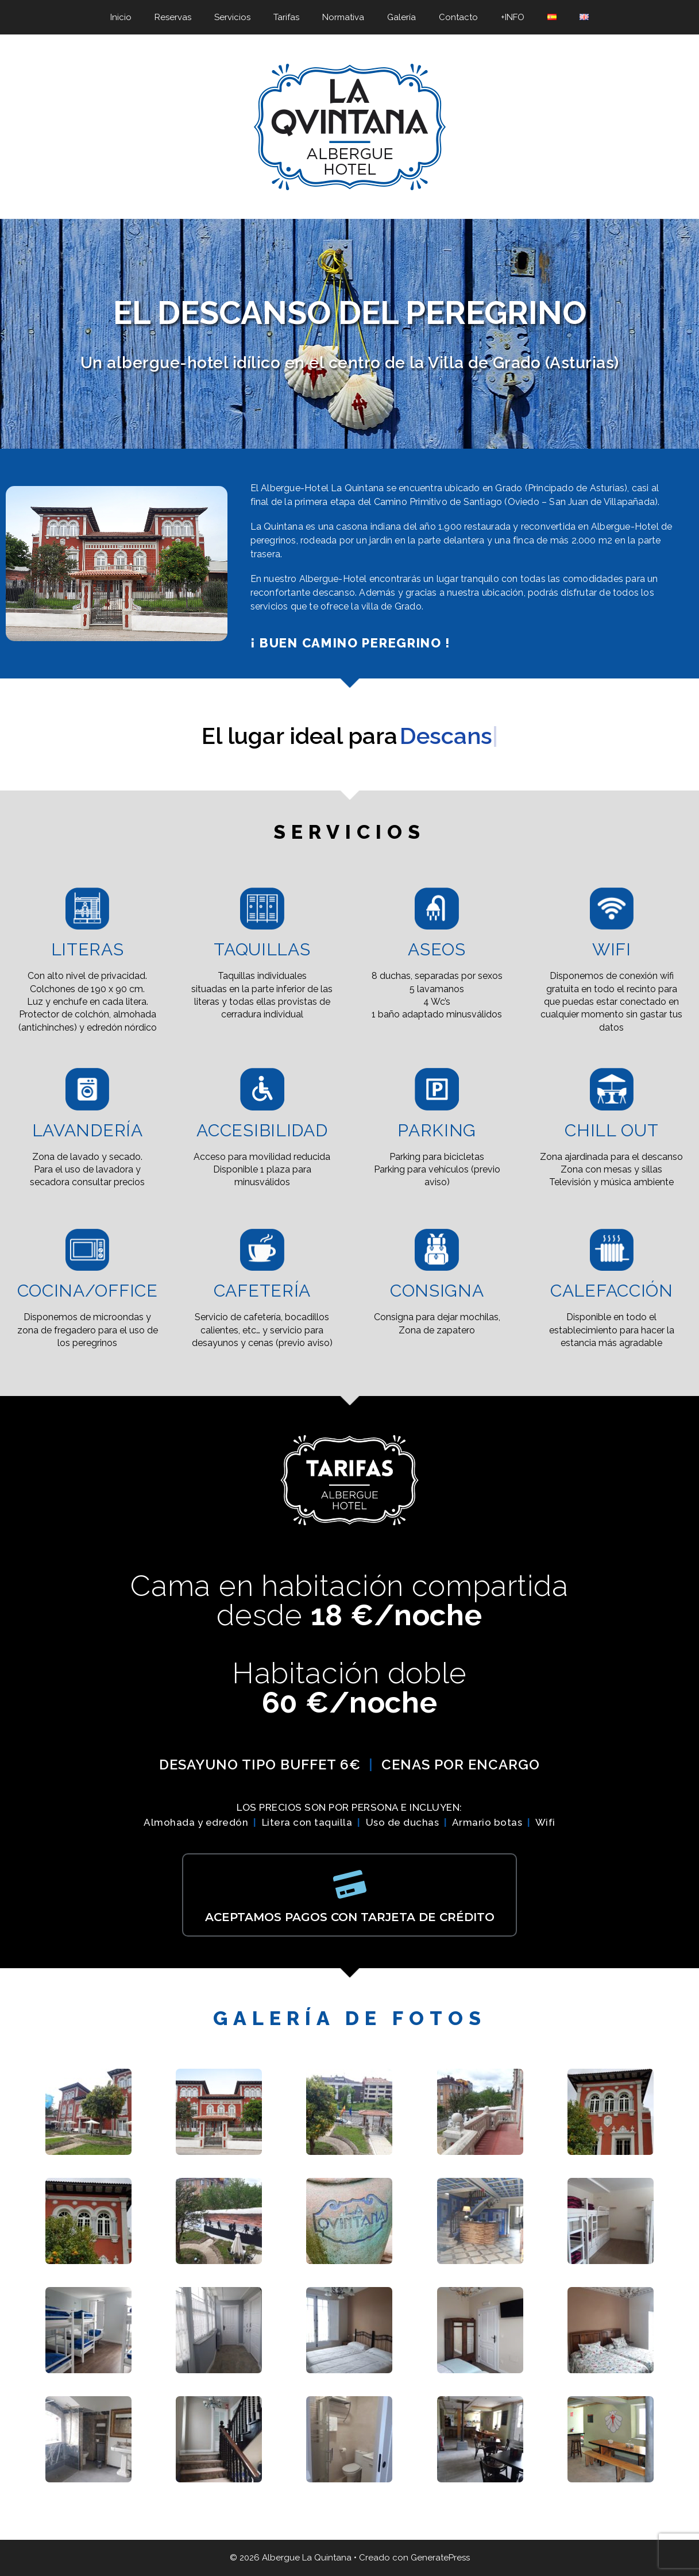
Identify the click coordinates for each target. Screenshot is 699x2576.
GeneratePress (440, 2557)
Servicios (232, 17)
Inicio (121, 17)
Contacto (458, 17)
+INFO (512, 17)
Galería (401, 17)
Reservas (173, 17)
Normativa (343, 17)
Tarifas (286, 17)
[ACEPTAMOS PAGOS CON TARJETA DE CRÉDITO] (350, 1884)
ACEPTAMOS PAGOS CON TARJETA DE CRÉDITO (350, 1917)
